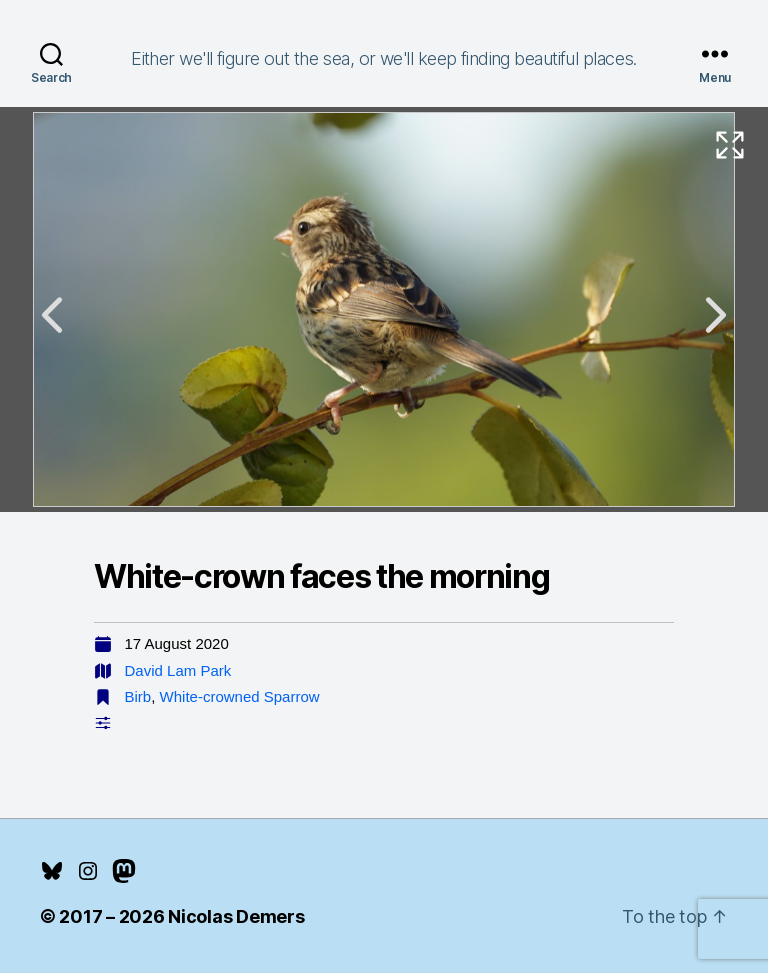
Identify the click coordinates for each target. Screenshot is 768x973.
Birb (138, 696)
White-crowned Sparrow (240, 696)
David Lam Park (178, 670)
